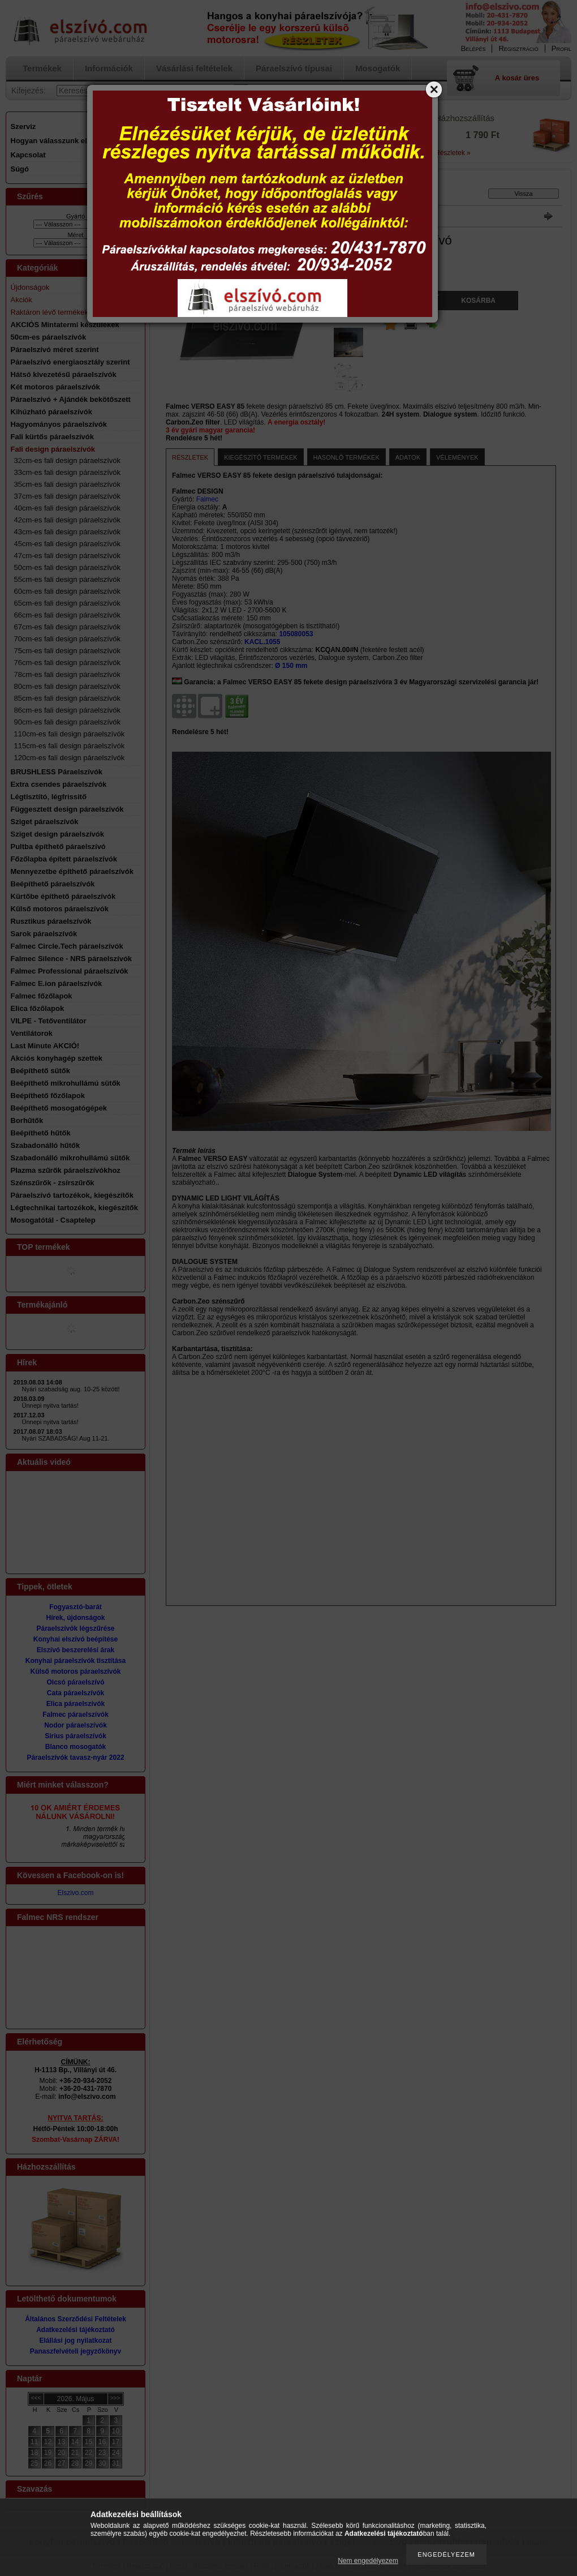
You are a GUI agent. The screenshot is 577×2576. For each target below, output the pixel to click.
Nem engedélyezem (368, 2561)
